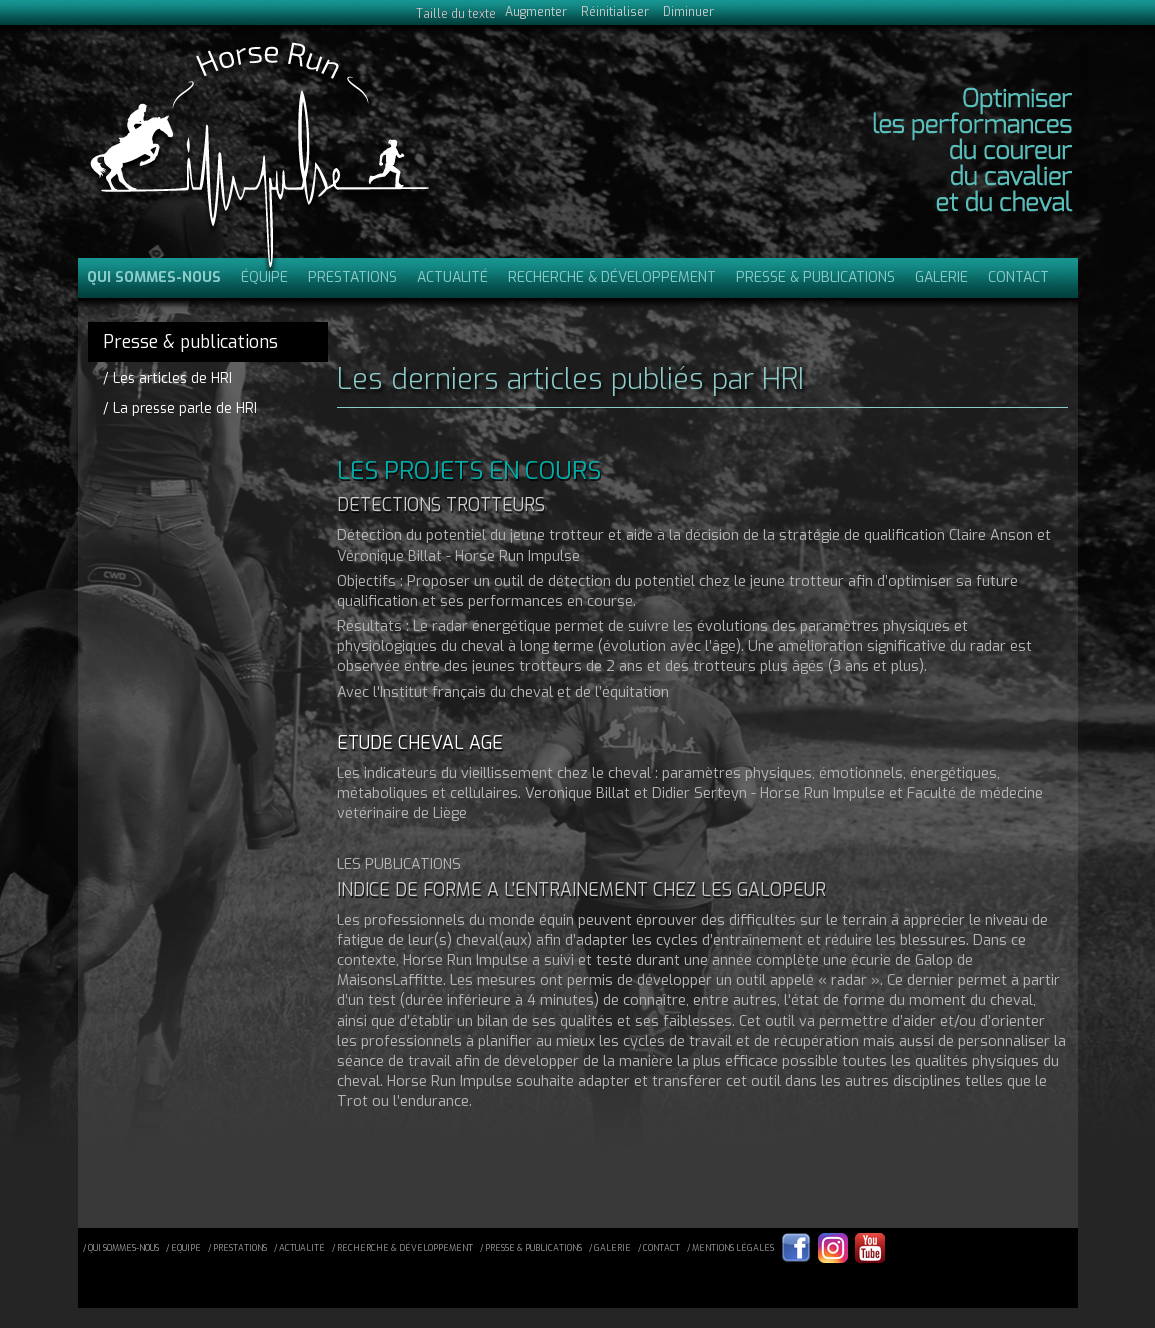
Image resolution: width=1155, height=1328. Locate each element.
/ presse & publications (531, 1248)
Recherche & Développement (612, 277)
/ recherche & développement (402, 1248)
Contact (1018, 277)
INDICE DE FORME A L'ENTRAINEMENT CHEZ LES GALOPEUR (581, 890)
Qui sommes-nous (154, 277)
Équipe (264, 277)
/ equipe (183, 1248)
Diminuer (688, 12)
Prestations (352, 277)
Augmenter (536, 12)
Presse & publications (815, 277)
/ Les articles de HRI (167, 378)
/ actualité (299, 1248)
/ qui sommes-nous (121, 1248)
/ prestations (237, 1248)
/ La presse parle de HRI (180, 408)
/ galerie (610, 1248)
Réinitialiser (615, 12)
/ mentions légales (730, 1248)
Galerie (941, 277)
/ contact (659, 1248)
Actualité (452, 277)
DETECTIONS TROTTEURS (441, 505)
